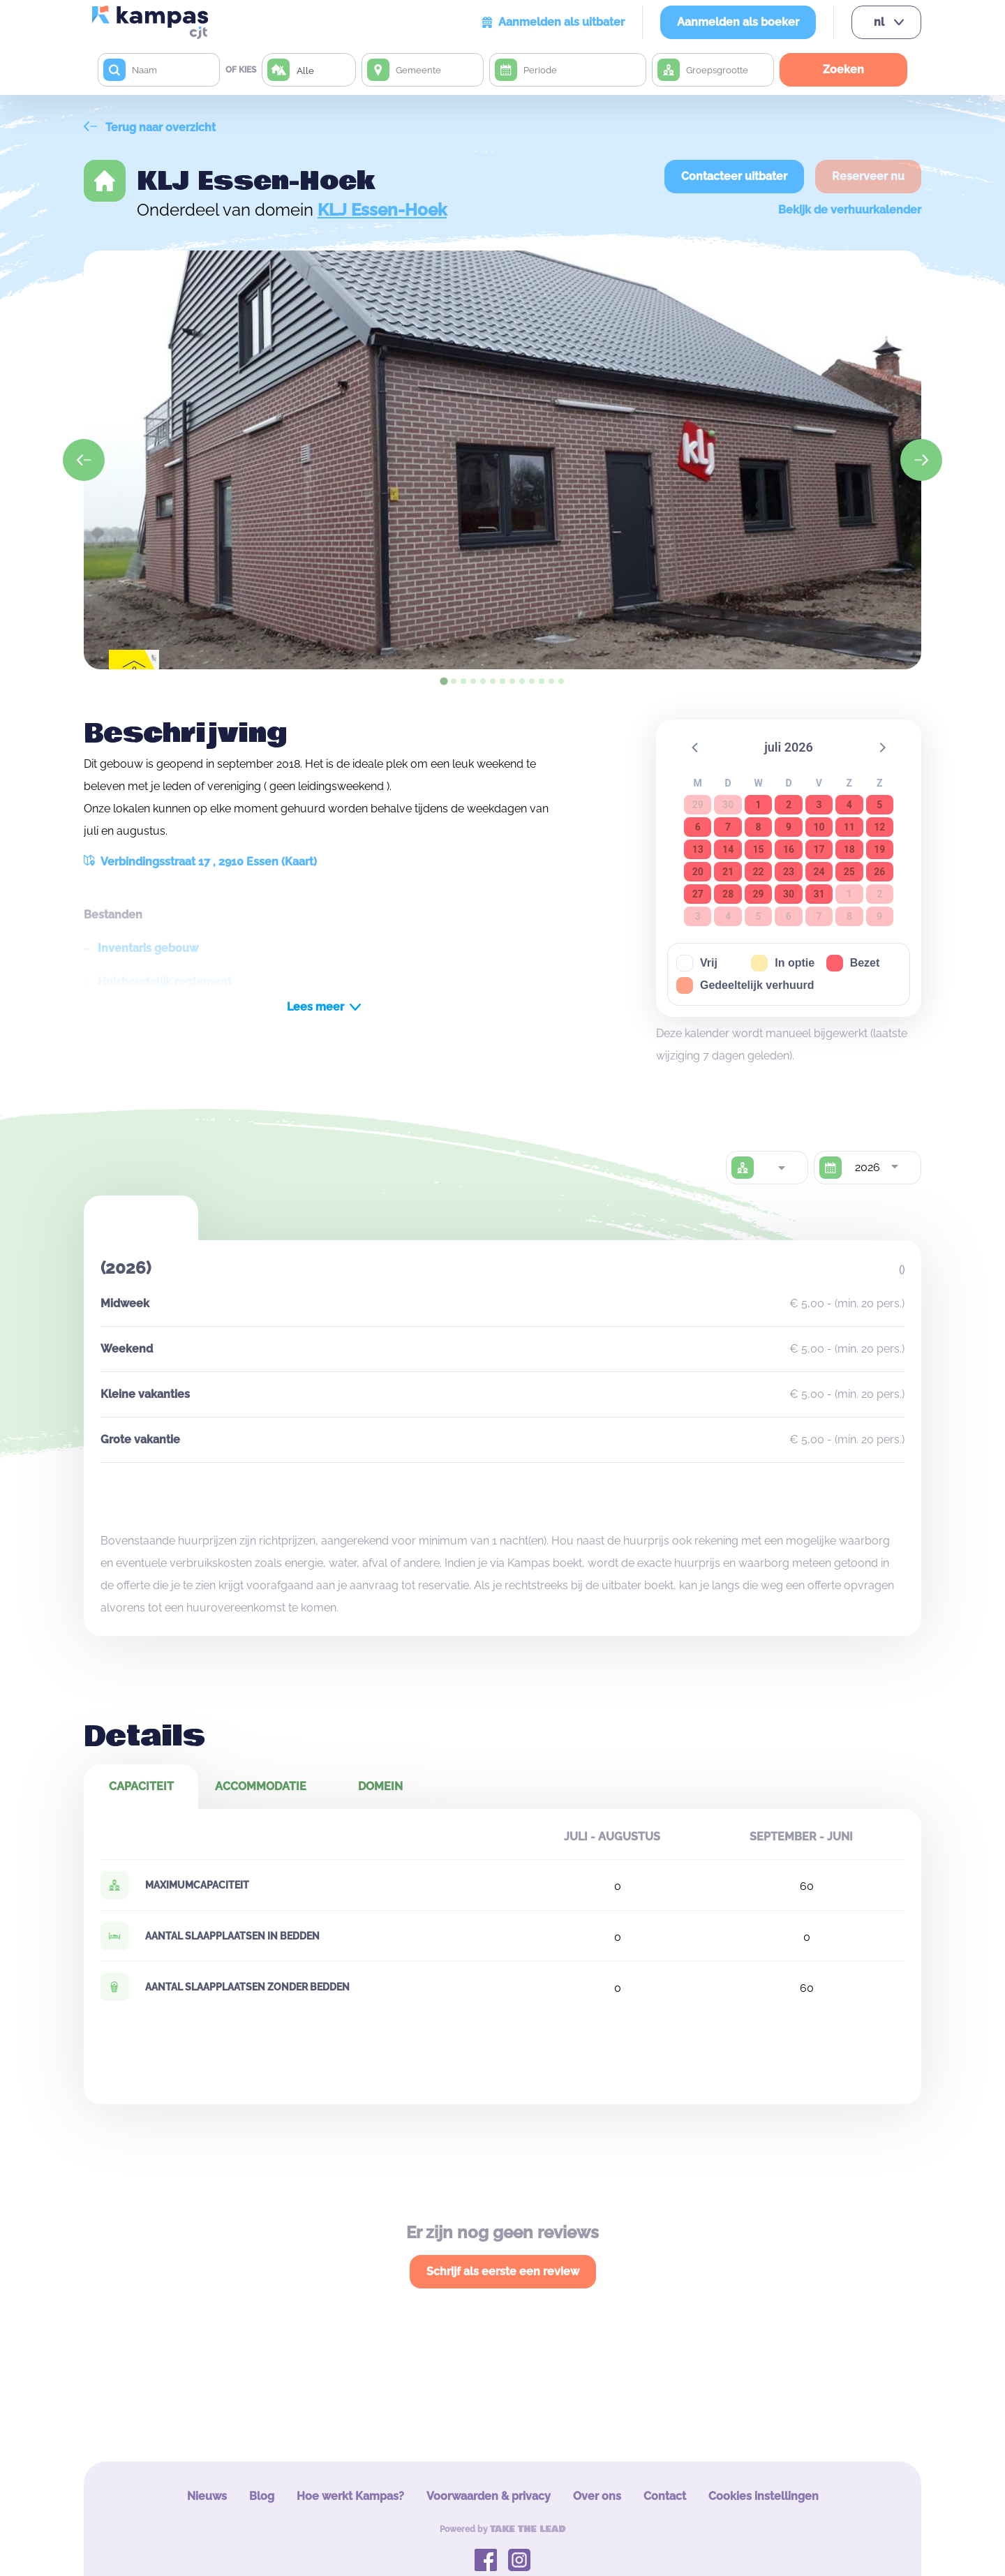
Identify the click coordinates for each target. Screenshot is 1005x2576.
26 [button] (879, 871)
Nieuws (207, 2496)
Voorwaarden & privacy (488, 2496)
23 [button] (788, 871)
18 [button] (849, 849)
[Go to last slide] (84, 460)
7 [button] (728, 827)
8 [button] (758, 827)
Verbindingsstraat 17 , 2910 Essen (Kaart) (200, 861)
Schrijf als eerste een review (502, 2271)
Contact (664, 2496)
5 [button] (879, 804)
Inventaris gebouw (148, 948)
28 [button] (728, 894)
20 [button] (698, 871)
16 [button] (788, 849)
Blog (261, 2496)
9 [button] (788, 827)
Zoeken (843, 69)
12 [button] (879, 827)
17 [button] (818, 849)
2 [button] (788, 804)
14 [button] (728, 849)
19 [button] (879, 849)
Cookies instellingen (763, 2496)
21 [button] (728, 871)
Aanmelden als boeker (738, 22)
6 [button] (698, 827)
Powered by (503, 2529)
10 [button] (818, 827)
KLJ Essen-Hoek (382, 210)
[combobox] (781, 1167)
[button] (695, 746)
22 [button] (758, 871)
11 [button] (849, 827)
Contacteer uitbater (734, 176)
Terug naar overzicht (150, 127)
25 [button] (849, 871)
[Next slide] (921, 460)
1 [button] (758, 804)
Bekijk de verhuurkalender (849, 209)
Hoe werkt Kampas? (350, 2496)
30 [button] (788, 894)
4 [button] (849, 804)
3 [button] (818, 804)
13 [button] (698, 849)
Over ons (597, 2496)
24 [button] (818, 871)
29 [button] (758, 894)
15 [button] (758, 849)
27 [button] (698, 894)
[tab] (443, 681)
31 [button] (818, 894)
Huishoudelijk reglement (165, 981)
